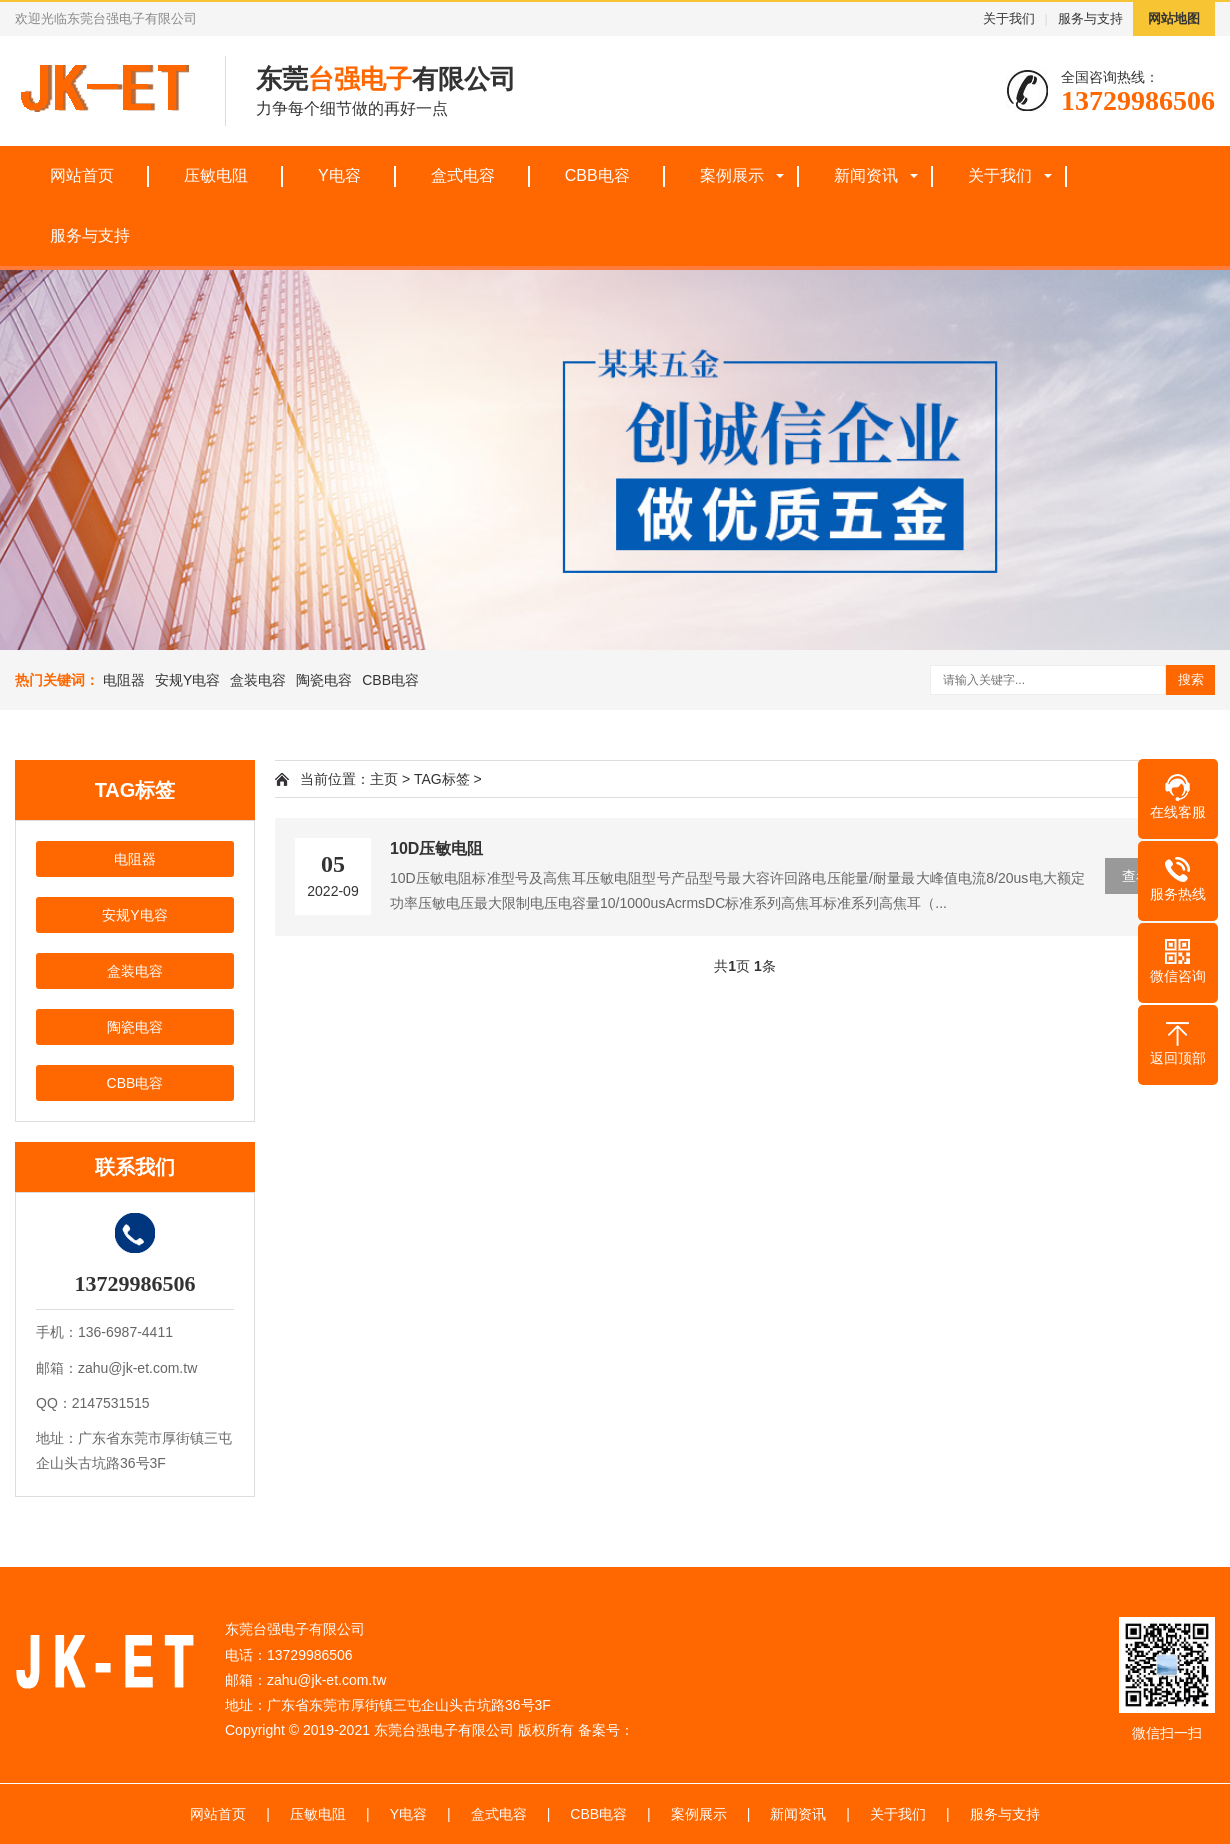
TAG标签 (442, 779)
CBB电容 (597, 175)
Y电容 (339, 175)
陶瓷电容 (324, 680)
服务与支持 (1090, 18)
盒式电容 (463, 175)
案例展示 (732, 175)
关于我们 (1009, 18)
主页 (384, 779)
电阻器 (124, 680)
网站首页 (82, 175)
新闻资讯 (866, 175)
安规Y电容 (187, 680)
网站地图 (1174, 18)
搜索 (1191, 679)
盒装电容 (258, 680)
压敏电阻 (216, 175)
